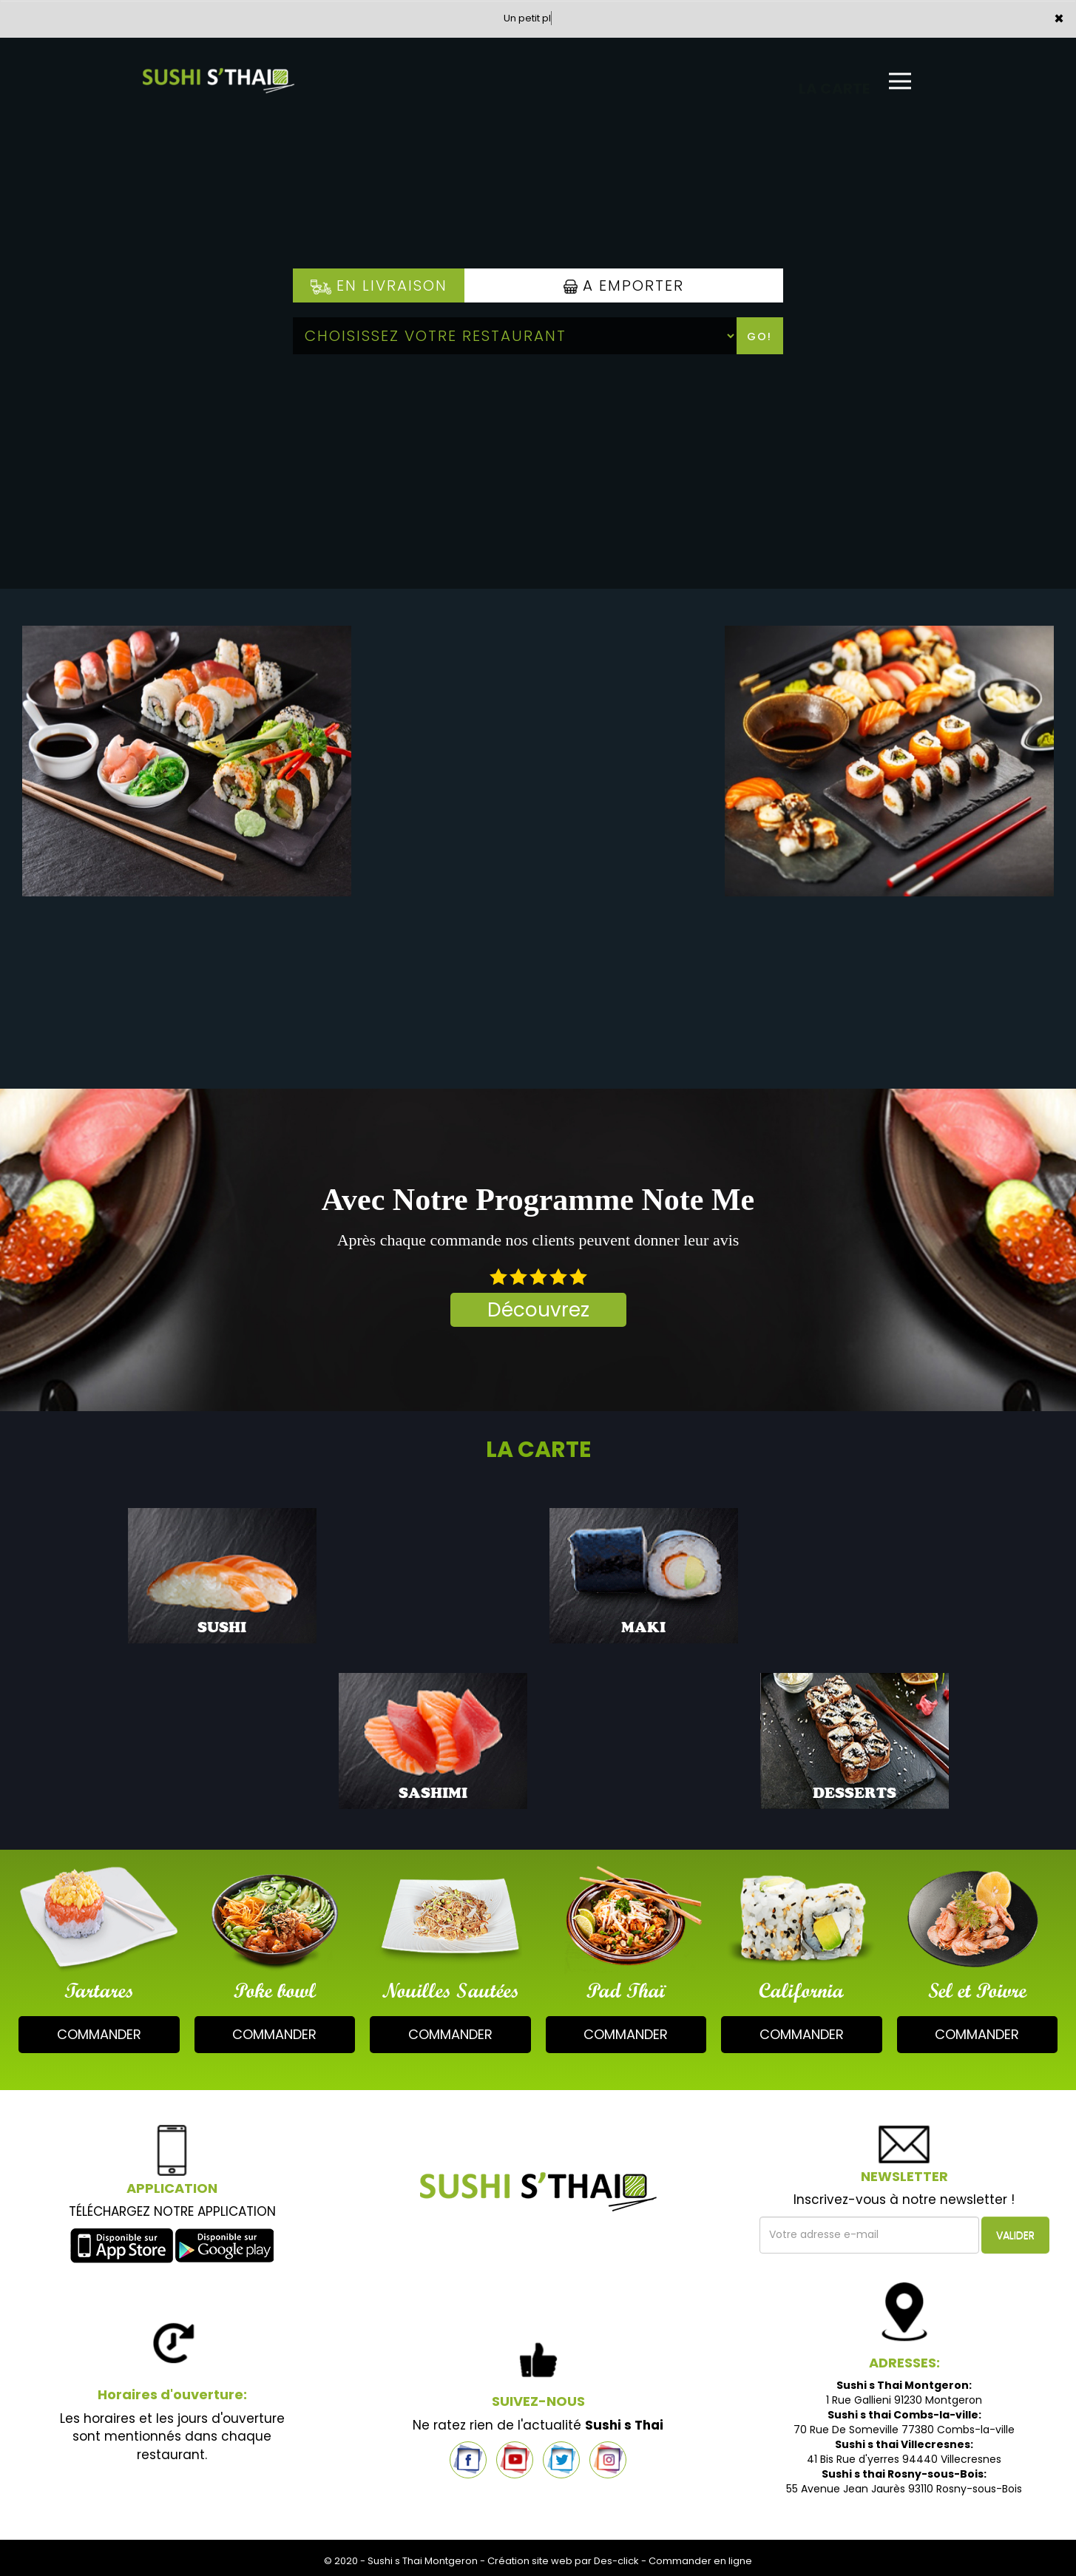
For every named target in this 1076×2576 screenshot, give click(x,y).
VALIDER (1015, 2235)
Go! (759, 336)
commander (99, 2034)
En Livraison (379, 285)
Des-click (616, 2561)
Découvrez (538, 1310)
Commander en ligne (700, 2561)
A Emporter (624, 285)
